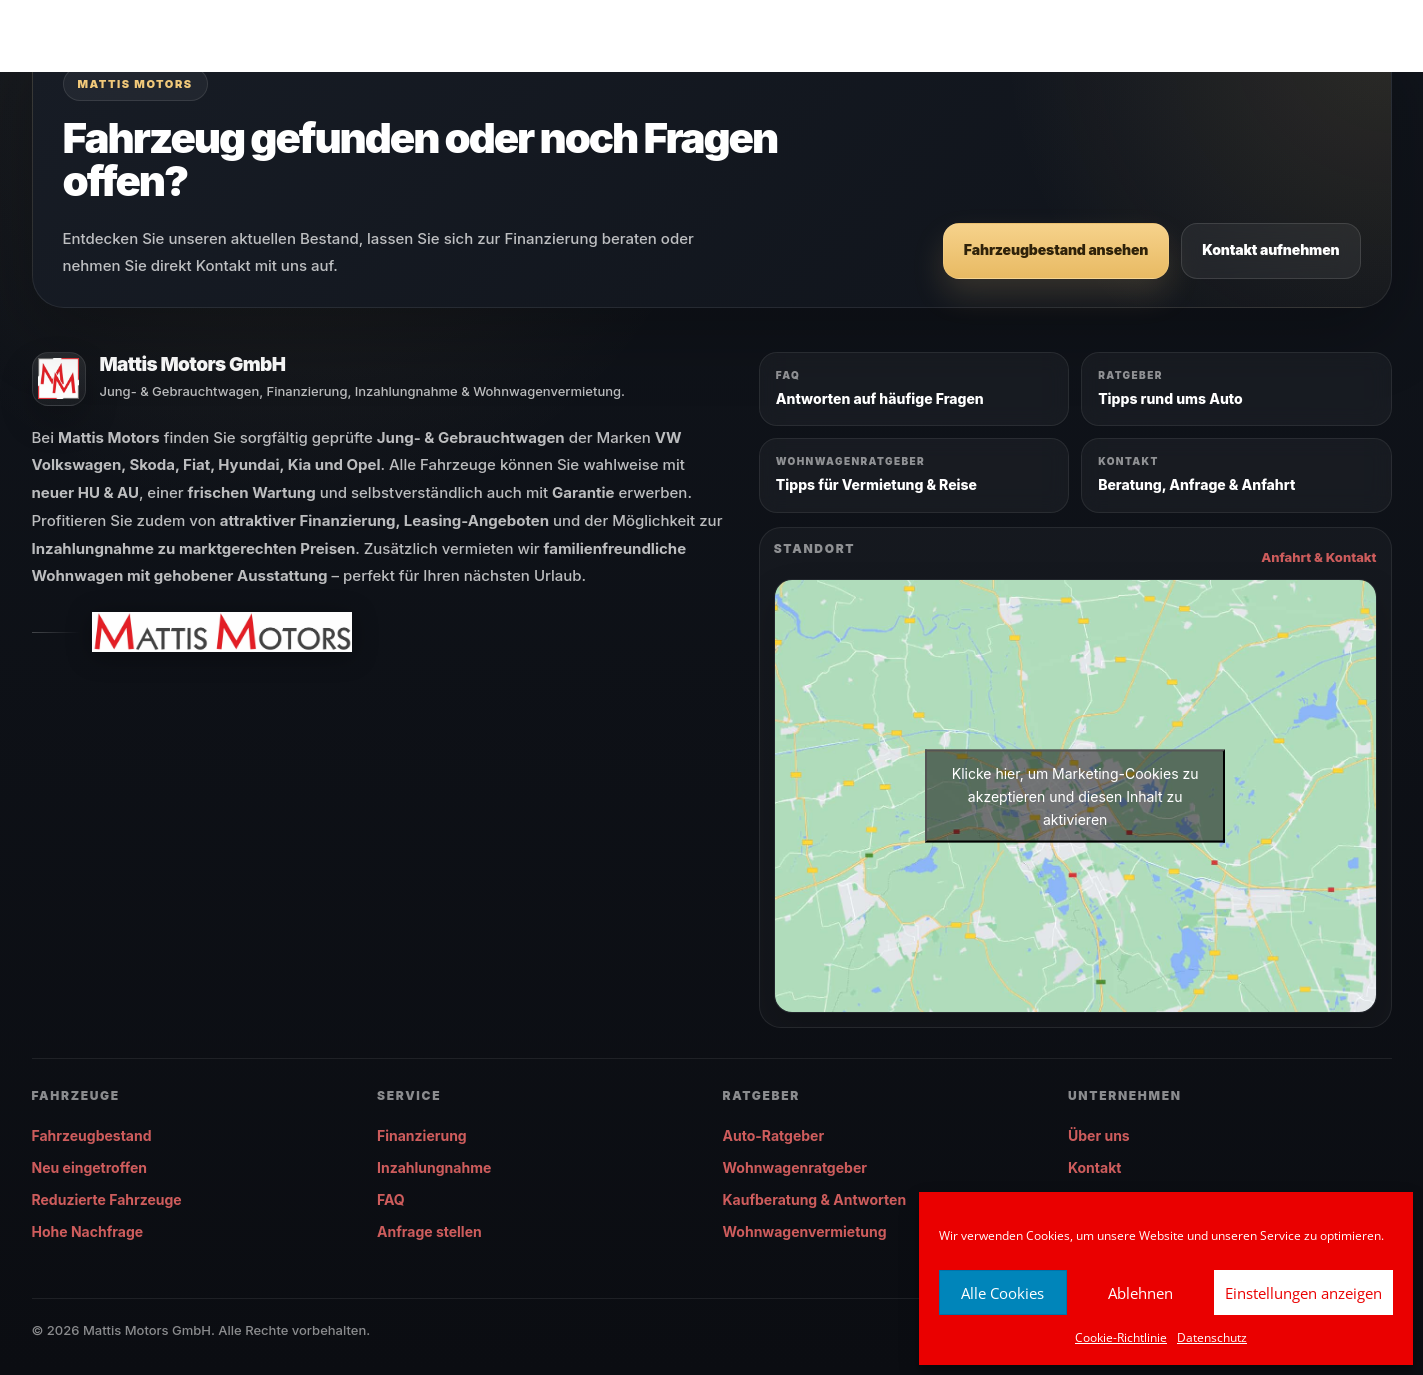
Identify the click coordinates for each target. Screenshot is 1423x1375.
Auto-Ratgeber (774, 1135)
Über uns (1099, 1135)
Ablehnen (1140, 1293)
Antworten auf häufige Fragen (880, 398)
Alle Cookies (1002, 1293)
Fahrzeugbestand (92, 1135)
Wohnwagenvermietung (805, 1231)
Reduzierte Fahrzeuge (107, 1199)
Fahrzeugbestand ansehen (1056, 249)
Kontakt (1094, 1167)
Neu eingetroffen (89, 1167)
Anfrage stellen (429, 1231)
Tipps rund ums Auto (1170, 398)
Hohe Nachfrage (88, 1231)
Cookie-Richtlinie (1121, 1337)
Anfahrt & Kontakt (1318, 557)
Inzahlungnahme (434, 1167)
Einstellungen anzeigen (1303, 1293)
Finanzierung (422, 1135)
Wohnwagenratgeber (795, 1167)
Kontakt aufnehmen (1270, 249)
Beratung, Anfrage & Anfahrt (1196, 484)
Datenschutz (1212, 1337)
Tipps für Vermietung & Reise (876, 484)
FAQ (391, 1199)
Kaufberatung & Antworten (815, 1199)
